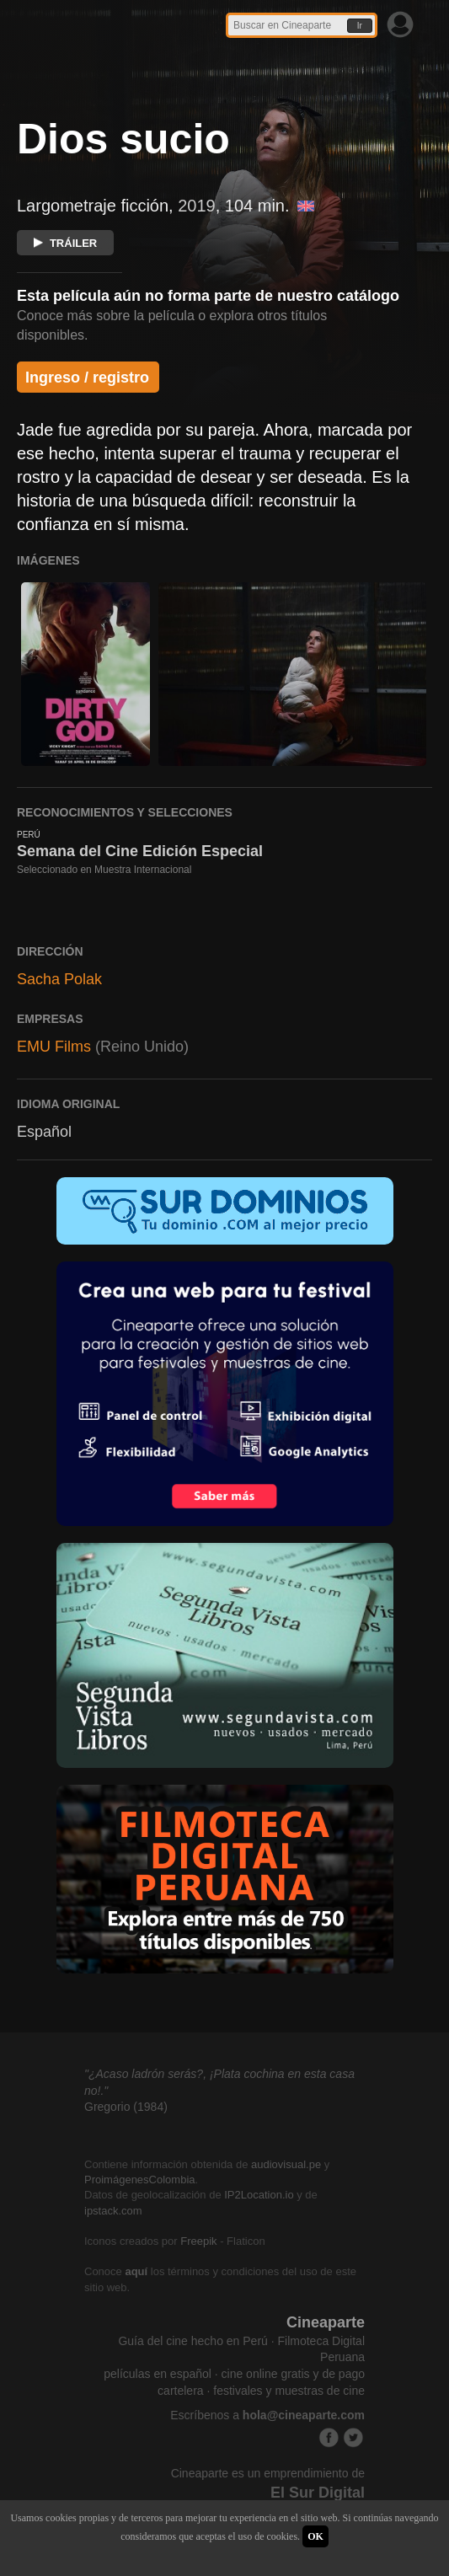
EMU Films (54, 1046)
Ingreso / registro (87, 377)
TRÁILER (65, 243)
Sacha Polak (59, 979)
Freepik (198, 2241)
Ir (359, 25)
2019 (197, 205)
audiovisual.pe (286, 2164)
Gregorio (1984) (126, 2106)
